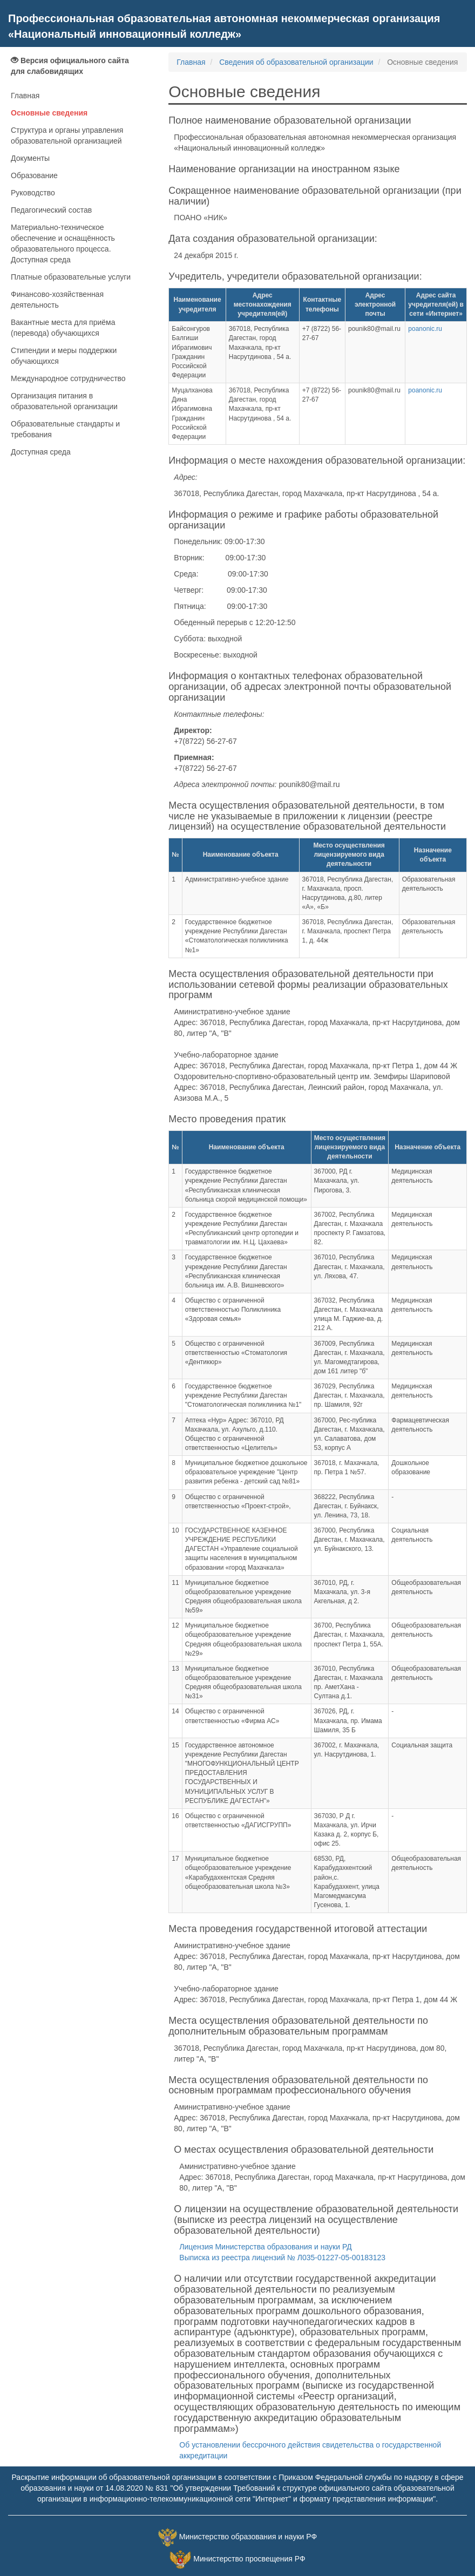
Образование (34, 175)
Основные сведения (49, 113)
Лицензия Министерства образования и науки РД (265, 2246)
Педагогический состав (51, 210)
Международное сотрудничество (68, 378)
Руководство (33, 192)
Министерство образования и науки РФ (248, 2537)
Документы (30, 158)
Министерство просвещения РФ (249, 2559)
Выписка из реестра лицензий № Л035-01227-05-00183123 (282, 2257)
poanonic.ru (425, 329)
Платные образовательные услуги (71, 277)
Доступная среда (41, 452)
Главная (25, 95)
